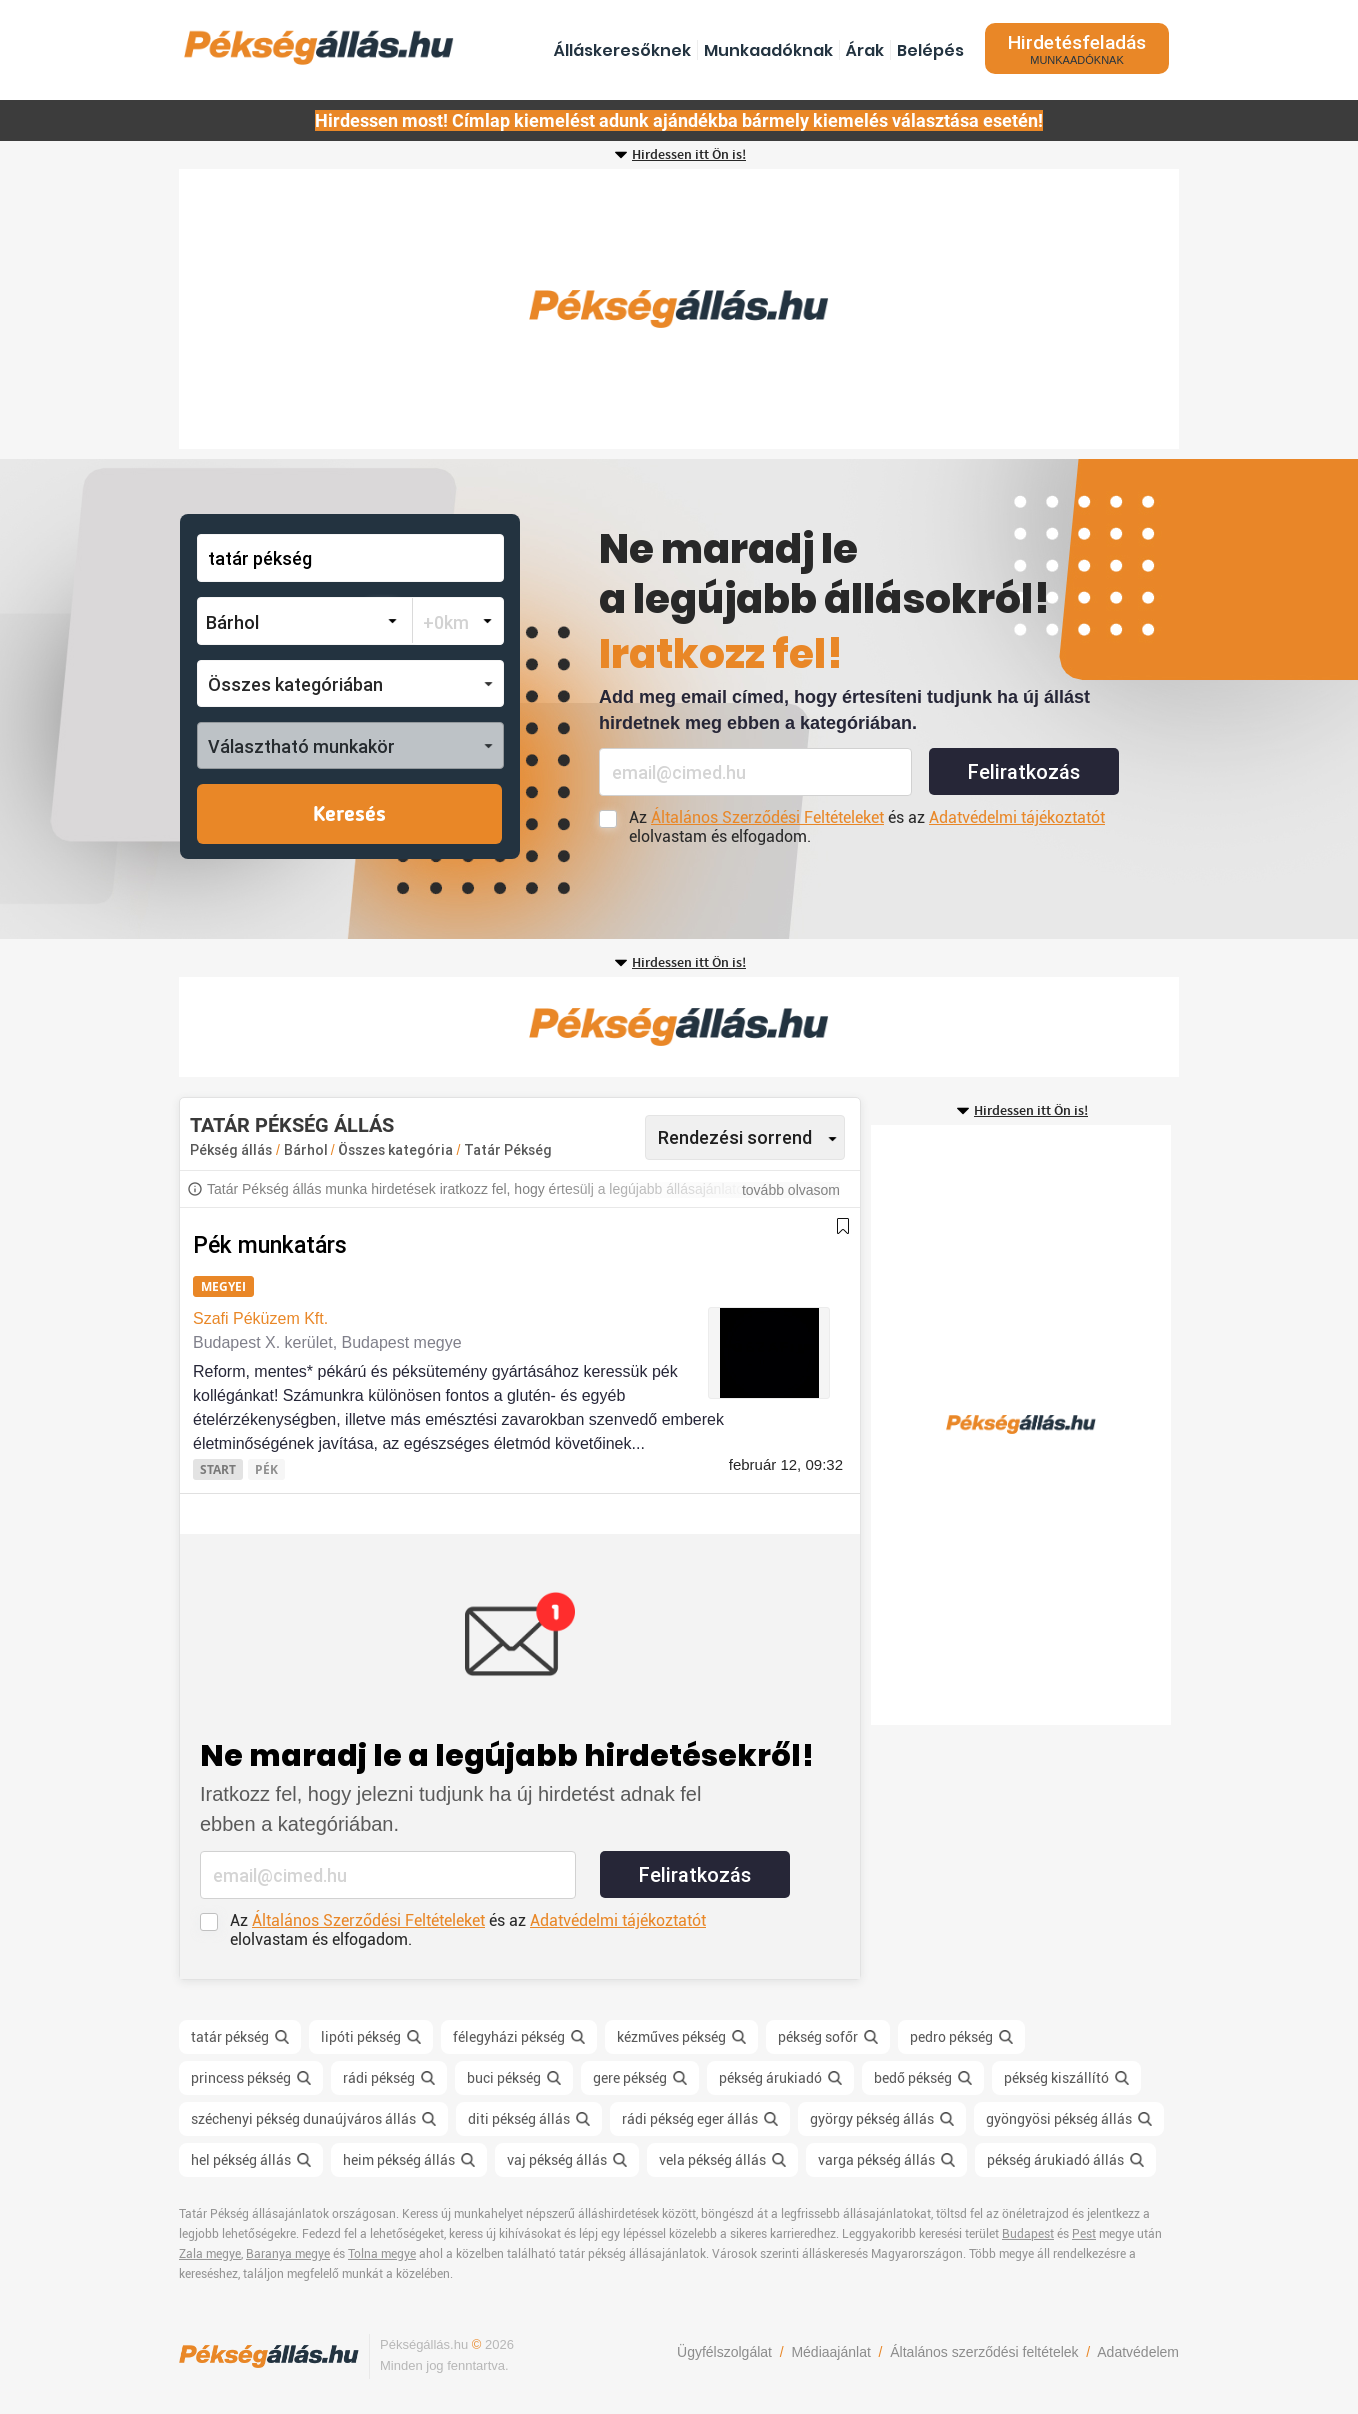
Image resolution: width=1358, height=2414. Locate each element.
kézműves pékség (671, 2037)
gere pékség (630, 2078)
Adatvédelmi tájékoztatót (1017, 817)
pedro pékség (951, 2037)
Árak (865, 50)
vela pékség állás (712, 2160)
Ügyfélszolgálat (724, 2352)
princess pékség (241, 2078)
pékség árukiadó (770, 2078)
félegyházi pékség (509, 2037)
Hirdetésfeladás (1077, 48)
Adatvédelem (1138, 2352)
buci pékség (504, 2078)
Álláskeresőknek (622, 50)
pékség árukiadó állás (1055, 2160)
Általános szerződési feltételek (984, 2352)
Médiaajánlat (830, 2352)
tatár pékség (230, 2037)
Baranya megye (288, 2254)
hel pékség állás (241, 2160)
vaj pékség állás (557, 2160)
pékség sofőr (818, 2037)
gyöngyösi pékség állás (1059, 2119)
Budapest (1028, 2234)
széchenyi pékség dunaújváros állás (303, 2119)
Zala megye (210, 2254)
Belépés (930, 50)
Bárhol (307, 1150)
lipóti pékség (361, 2037)
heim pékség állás (399, 2160)
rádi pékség (379, 2078)
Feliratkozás (1024, 772)
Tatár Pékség (508, 1150)
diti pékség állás (519, 2119)
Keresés (349, 815)
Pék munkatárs (270, 1245)
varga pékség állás (876, 2160)
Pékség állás (231, 1150)
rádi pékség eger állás (690, 2119)
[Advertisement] (679, 309)
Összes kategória (397, 1150)
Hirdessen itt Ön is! (689, 155)
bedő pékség (913, 2078)
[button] (350, 683)
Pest (1084, 2234)
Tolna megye (382, 2254)
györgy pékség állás (872, 2119)
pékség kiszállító (1056, 2078)
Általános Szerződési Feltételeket (767, 817)
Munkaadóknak (768, 50)
